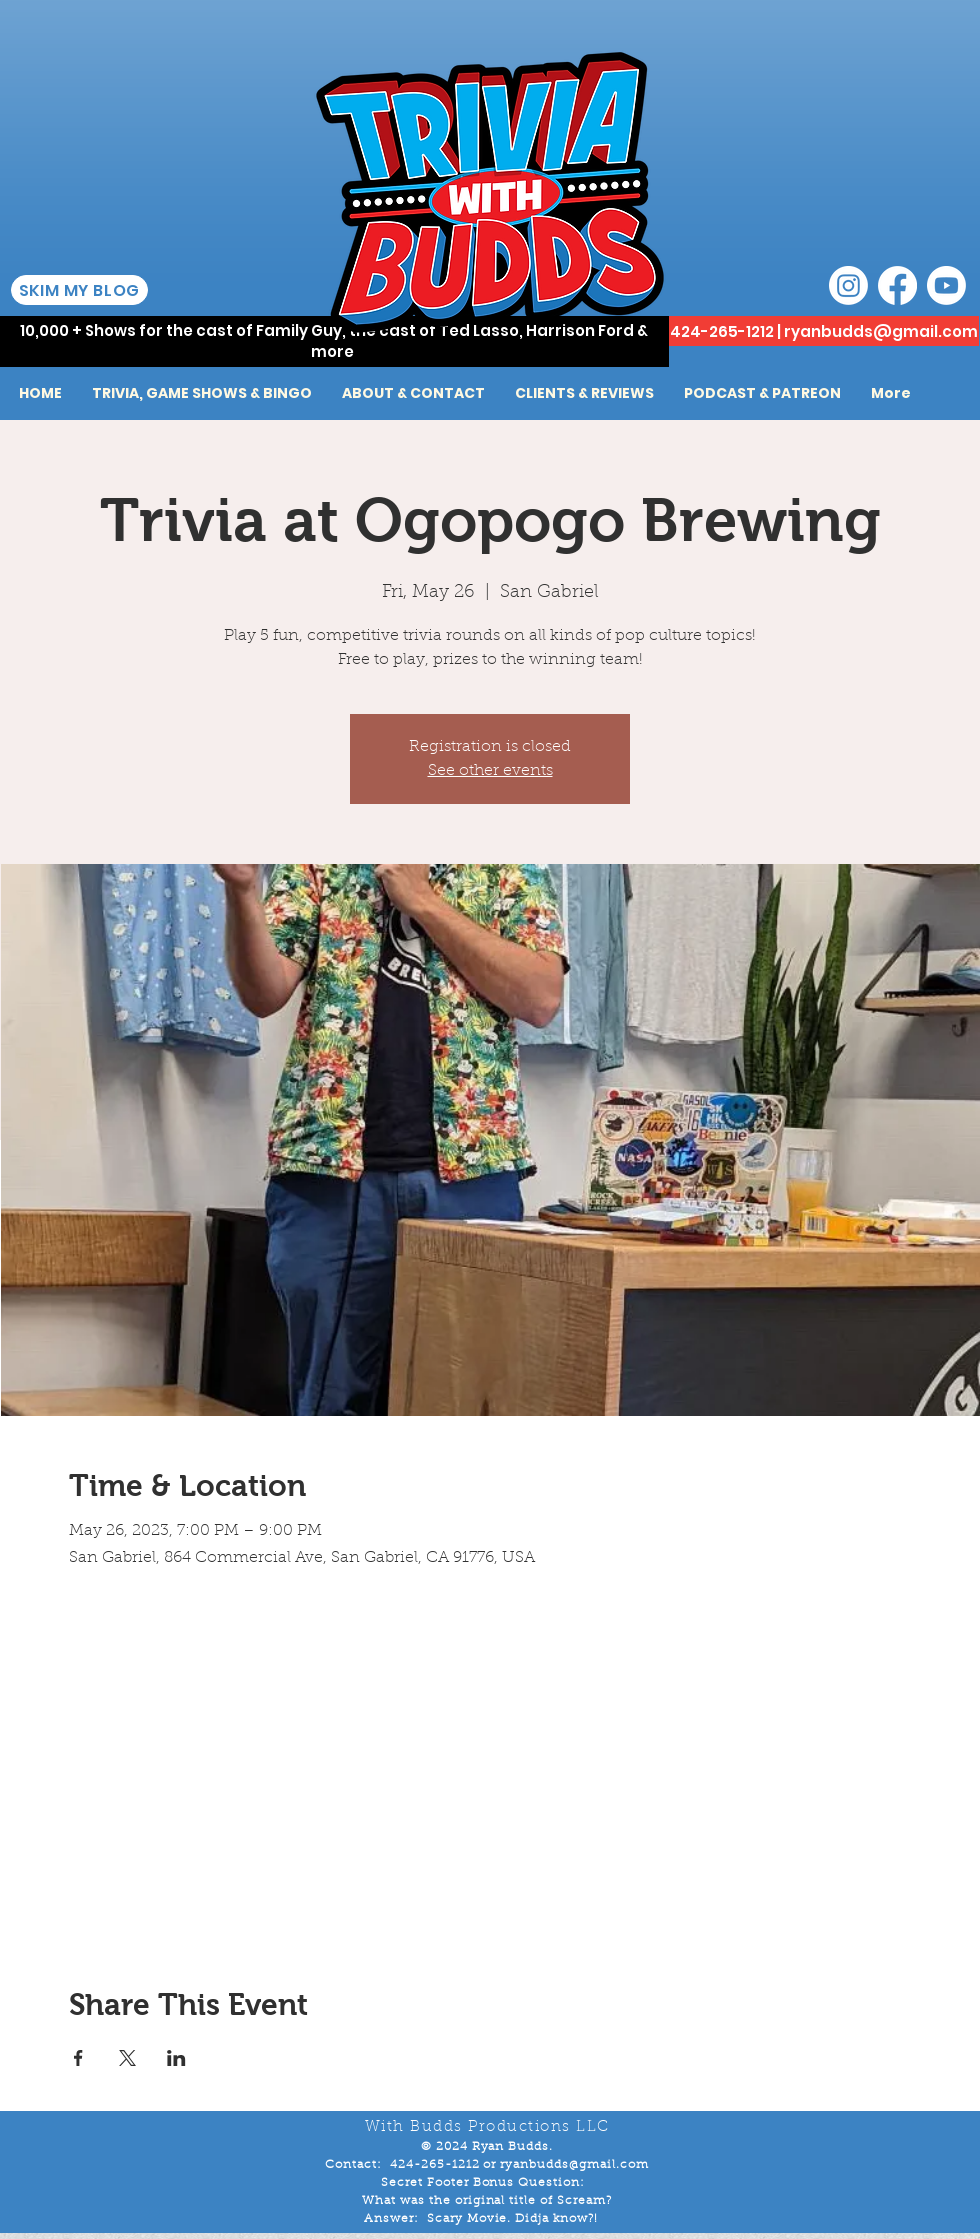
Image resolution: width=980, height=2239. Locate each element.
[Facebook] (897, 285)
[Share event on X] (127, 2058)
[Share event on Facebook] (78, 2058)
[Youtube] (946, 285)
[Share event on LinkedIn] (176, 2058)
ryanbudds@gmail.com (881, 331)
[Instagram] (848, 285)
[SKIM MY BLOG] (79, 290)
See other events (490, 771)
